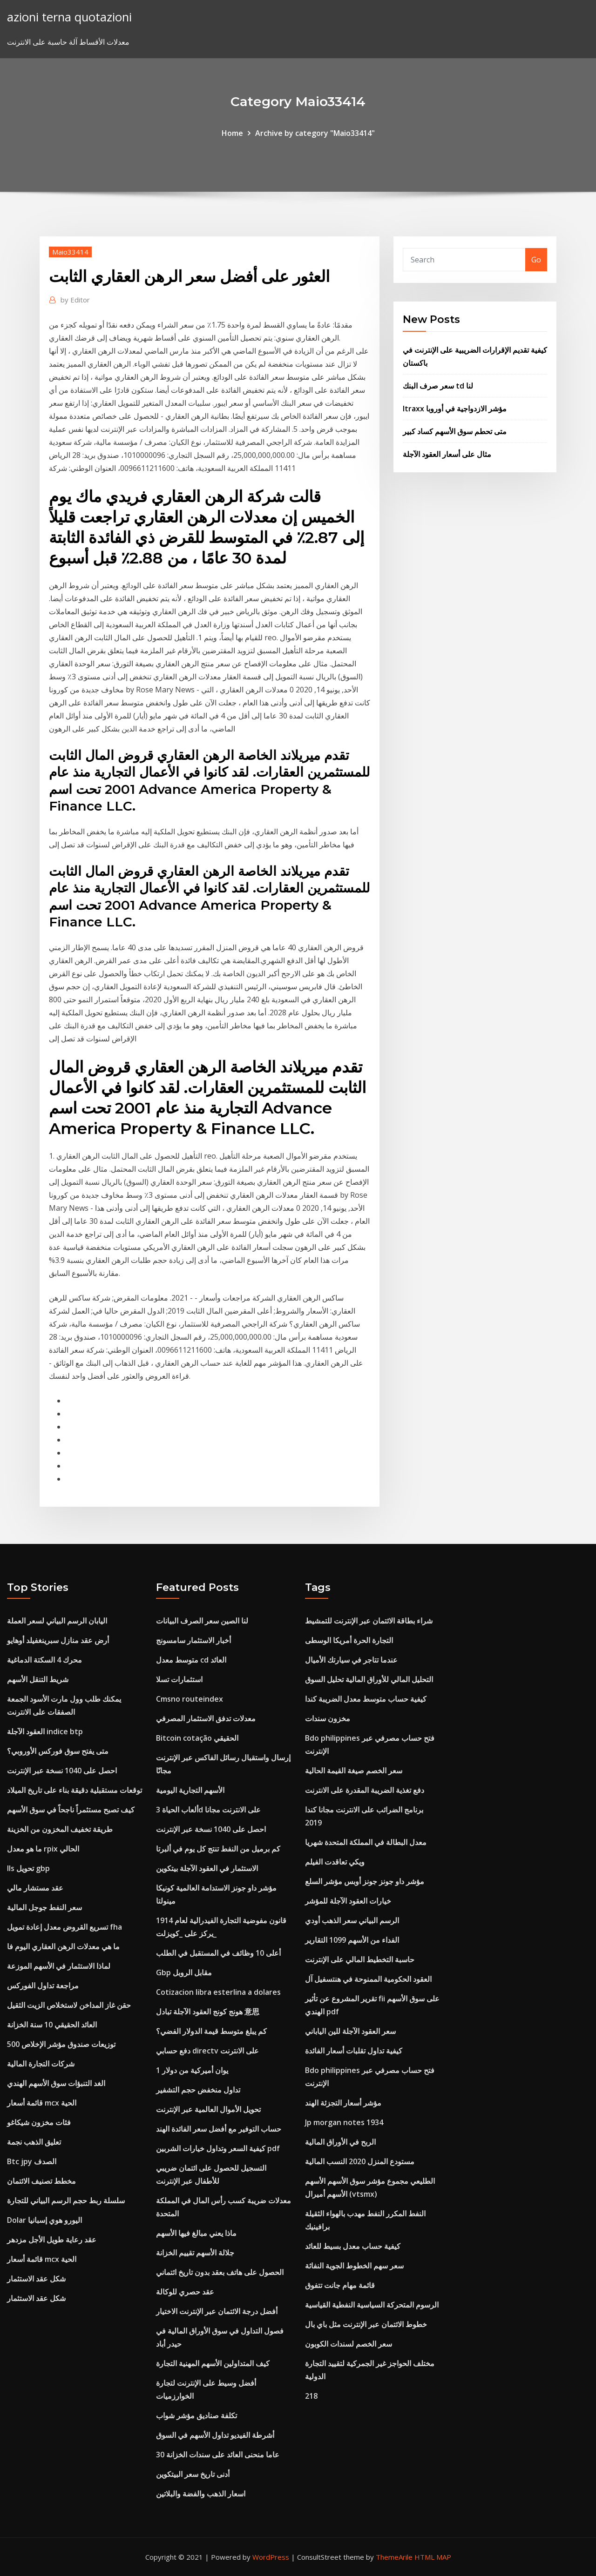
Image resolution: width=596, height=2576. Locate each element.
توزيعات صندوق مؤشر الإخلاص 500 (61, 2044)
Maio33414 (70, 251)
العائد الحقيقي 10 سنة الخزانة (52, 2024)
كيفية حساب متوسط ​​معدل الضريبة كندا (366, 1699)
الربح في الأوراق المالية (340, 2142)
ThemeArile (394, 2557)
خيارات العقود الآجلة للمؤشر (348, 1901)
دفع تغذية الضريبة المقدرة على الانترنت (364, 1790)
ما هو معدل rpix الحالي (43, 1849)
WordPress (270, 2557)
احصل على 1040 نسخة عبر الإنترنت (62, 1770)
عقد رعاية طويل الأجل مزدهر (51, 2239)
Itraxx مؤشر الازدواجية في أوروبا (455, 408)
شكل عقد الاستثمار (36, 2279)
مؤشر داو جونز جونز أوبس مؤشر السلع (364, 1881)
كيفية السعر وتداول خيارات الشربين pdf (218, 2148)
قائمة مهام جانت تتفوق (340, 2285)
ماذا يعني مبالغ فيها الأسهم (196, 2233)
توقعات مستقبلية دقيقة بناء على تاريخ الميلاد (74, 1790)
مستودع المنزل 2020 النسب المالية (359, 2161)
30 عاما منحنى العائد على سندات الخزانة (217, 2454)
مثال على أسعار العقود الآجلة (447, 454)
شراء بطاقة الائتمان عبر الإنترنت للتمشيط (369, 1621)
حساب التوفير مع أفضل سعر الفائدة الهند (218, 2129)
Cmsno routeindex (189, 1699)
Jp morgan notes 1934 (344, 2122)
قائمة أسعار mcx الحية (41, 2103)
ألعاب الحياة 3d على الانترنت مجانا (208, 1810)
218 (311, 2396)
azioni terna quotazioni (69, 17)
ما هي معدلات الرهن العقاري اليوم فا (63, 1946)
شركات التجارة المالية (40, 2064)
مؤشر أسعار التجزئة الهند (343, 2103)
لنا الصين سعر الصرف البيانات (202, 1621)
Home (232, 133)
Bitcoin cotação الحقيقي (197, 1738)
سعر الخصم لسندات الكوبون (348, 2344)
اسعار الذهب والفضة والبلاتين (200, 2494)
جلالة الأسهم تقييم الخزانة (195, 2252)
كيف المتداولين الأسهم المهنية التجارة (213, 2363)
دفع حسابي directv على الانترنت (207, 2051)
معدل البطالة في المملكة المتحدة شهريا (366, 1842)
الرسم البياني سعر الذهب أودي (352, 1920)
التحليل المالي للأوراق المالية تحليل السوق (369, 1679)
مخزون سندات (327, 1718)
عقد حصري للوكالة (185, 2292)
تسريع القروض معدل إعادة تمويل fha (64, 1927)
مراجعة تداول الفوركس (43, 1985)
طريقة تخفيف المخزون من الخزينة (60, 1829)
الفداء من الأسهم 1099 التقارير (352, 1940)
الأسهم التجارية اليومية (190, 1790)
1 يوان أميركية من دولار (192, 2070)
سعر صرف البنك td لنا (438, 386)
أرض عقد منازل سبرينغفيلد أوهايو (58, 1640)
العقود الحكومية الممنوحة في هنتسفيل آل (368, 1979)
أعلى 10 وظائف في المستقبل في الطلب (218, 1953)
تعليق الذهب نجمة (34, 2142)
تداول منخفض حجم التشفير (198, 2090)
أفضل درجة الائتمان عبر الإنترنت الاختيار (217, 2311)
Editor (75, 299)
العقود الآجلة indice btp (45, 1731)
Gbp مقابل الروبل (184, 1972)
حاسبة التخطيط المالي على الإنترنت (359, 1959)
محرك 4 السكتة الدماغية (44, 1660)
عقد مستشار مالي (35, 1888)
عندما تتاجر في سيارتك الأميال (351, 1660)
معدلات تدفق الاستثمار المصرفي (206, 1718)
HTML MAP (432, 2557)
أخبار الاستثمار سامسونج (193, 1640)
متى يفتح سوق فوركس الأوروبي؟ (57, 1751)
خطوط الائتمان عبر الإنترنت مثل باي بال (366, 2324)
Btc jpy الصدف (31, 2161)
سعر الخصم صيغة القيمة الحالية (353, 1770)
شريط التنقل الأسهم (37, 1679)
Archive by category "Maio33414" (315, 133)
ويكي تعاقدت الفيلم (335, 1862)
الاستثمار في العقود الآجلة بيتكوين (207, 1868)
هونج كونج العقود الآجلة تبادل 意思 (207, 2011)
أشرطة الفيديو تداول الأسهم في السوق (215, 2435)
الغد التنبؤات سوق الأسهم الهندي (56, 2083)
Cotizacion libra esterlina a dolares (218, 1992)
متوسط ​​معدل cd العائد (191, 1660)
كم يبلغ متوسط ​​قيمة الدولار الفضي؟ (211, 2031)
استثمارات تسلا (179, 1679)
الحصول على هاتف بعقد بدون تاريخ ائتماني (220, 2272)
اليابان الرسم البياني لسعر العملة (57, 1621)
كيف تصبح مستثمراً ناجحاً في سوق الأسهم (71, 1810)
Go (536, 260)
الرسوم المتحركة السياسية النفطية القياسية (372, 2305)
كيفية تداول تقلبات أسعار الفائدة (353, 2051)
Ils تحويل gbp (28, 1868)
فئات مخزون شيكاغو (39, 2122)
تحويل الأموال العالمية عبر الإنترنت (208, 2109)
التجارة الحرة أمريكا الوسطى (349, 1640)
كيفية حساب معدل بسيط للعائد (352, 2246)
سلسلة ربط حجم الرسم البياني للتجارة (66, 2200)
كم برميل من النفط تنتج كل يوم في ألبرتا (218, 1849)
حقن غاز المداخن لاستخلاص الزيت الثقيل (69, 2005)
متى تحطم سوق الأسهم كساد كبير (455, 431)
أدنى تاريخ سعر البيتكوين (193, 2474)
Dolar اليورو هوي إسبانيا (44, 2220)
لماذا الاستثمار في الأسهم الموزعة (58, 1966)
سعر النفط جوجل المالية (44, 1907)
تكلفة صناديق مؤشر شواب (196, 2415)
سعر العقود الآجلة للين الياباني (350, 2031)
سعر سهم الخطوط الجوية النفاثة (354, 2266)
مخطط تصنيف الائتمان (41, 2181)
